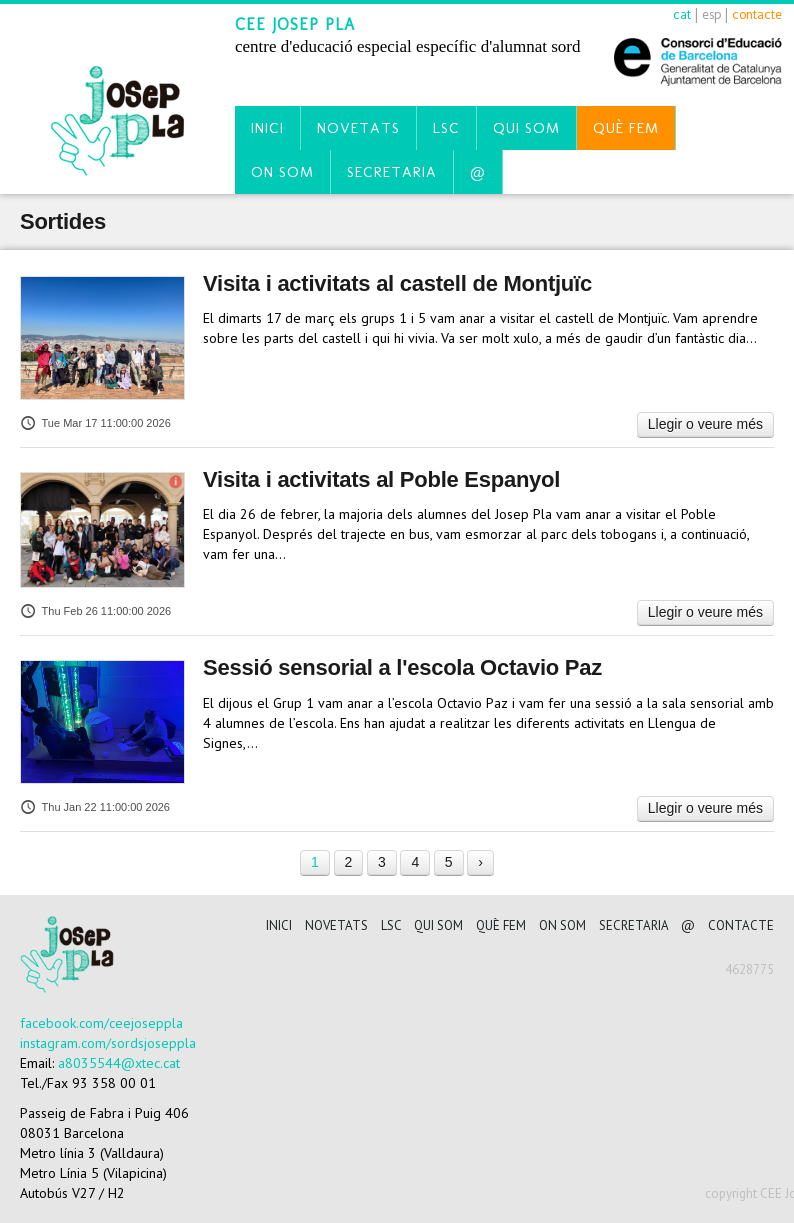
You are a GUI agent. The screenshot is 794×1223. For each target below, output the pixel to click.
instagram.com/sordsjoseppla (108, 1043)
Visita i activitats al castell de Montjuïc (397, 283)
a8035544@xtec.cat (119, 1063)
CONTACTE (741, 925)
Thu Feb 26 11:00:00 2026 (95, 611)
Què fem (626, 128)
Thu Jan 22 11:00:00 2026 (95, 807)
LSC (446, 128)
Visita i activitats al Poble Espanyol (381, 479)
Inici (267, 128)
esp (711, 14)
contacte (757, 14)
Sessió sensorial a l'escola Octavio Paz (402, 667)
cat (682, 14)
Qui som (526, 128)
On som (282, 172)
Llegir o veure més (705, 424)
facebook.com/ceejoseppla (101, 1023)
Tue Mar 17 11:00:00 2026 (95, 423)
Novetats (358, 128)
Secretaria (392, 172)
